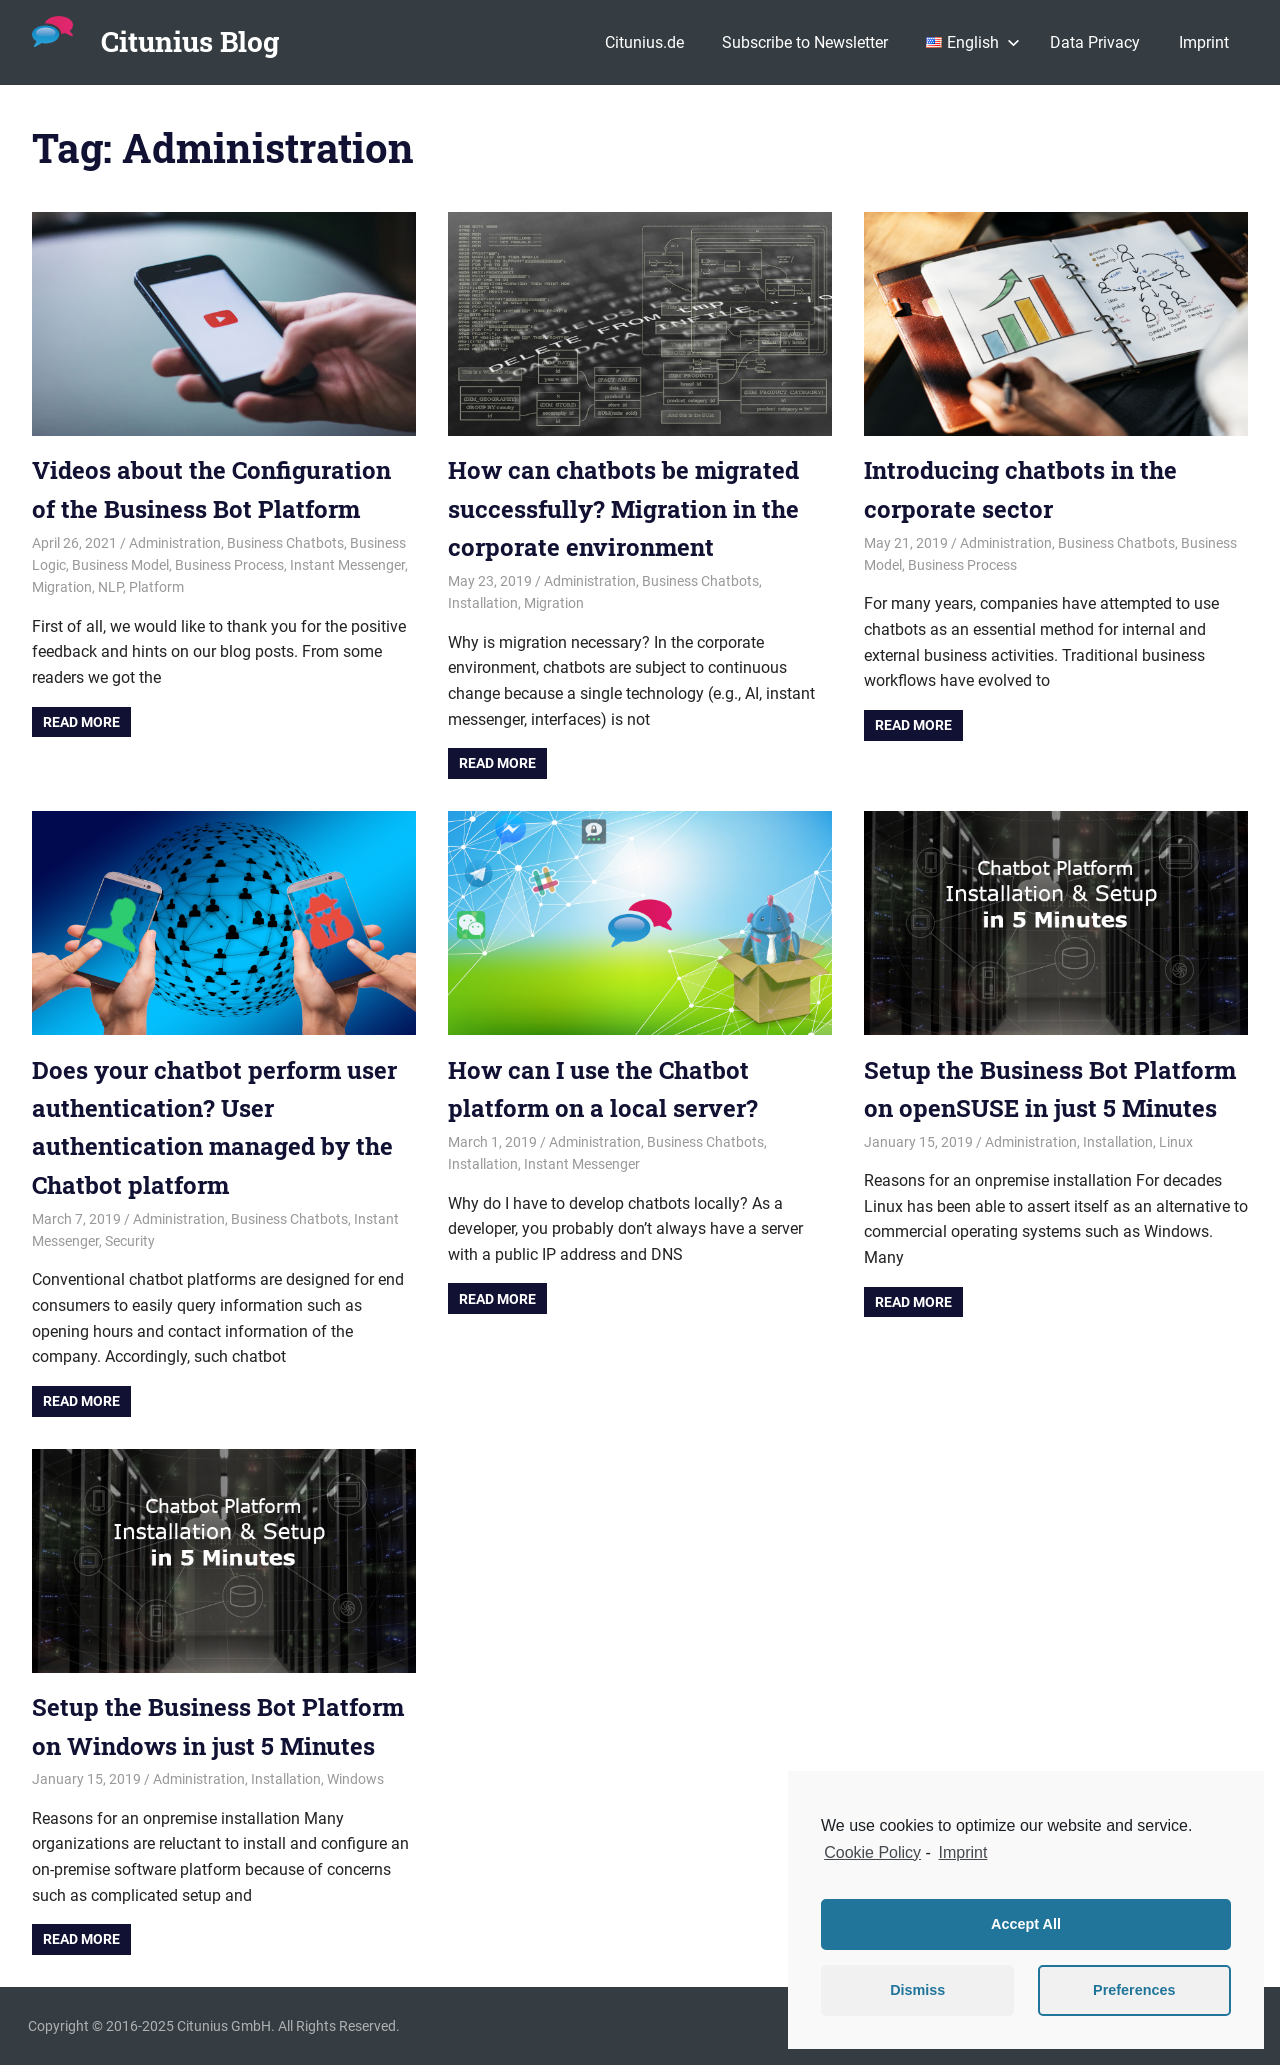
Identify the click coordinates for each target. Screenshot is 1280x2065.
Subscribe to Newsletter (805, 42)
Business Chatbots (285, 543)
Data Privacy (1095, 42)
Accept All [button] (1026, 1924)
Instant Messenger (347, 565)
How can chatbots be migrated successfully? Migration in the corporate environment (623, 508)
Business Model (120, 565)
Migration (62, 587)
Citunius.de (644, 42)
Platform (156, 587)
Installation (483, 603)
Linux (1176, 1142)
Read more (81, 722)
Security (130, 1241)
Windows (355, 1779)
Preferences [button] (1134, 1990)
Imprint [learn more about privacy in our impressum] (963, 1852)
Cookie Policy (872, 1852)
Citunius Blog (190, 41)
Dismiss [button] (917, 1990)
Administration (175, 543)
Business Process (229, 565)
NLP (110, 587)
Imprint (1204, 42)
